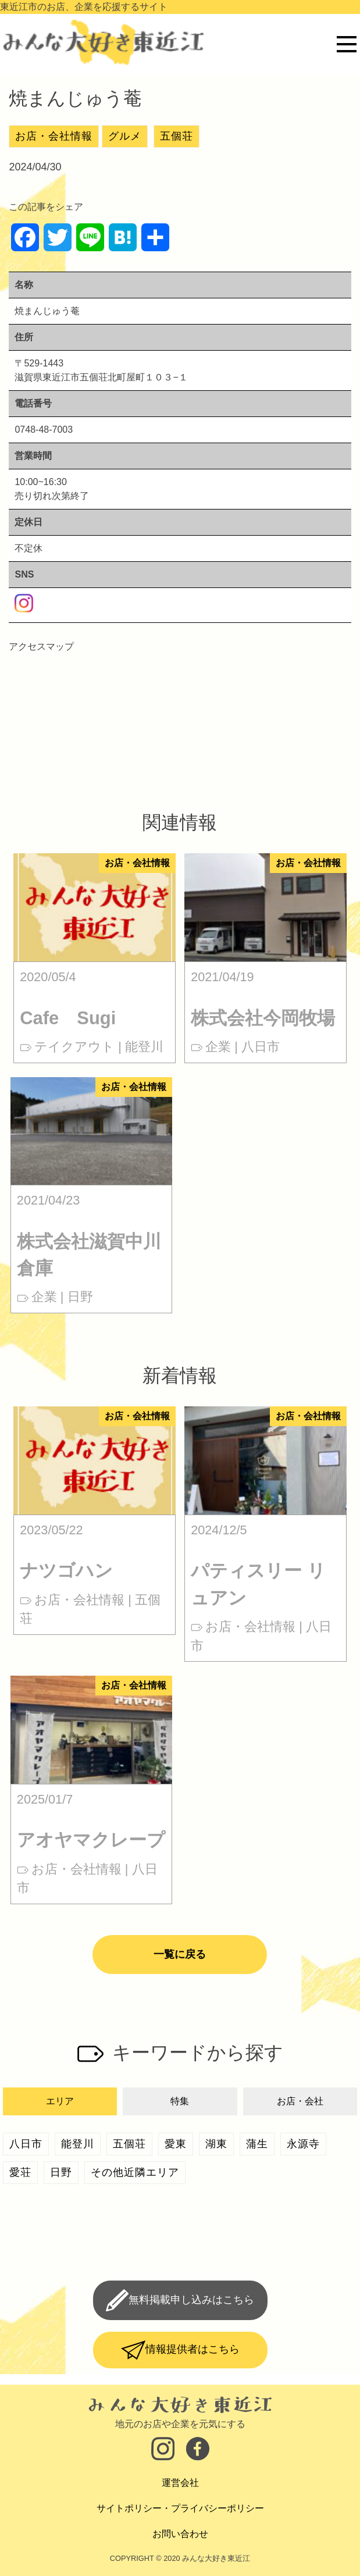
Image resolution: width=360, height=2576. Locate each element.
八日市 (25, 2144)
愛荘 (20, 2172)
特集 (179, 2101)
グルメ (124, 136)
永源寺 (303, 2144)
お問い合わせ (180, 2534)
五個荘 (176, 136)
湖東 (216, 2144)
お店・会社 (300, 2101)
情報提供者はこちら (192, 2349)
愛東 (176, 2144)
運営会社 (180, 2483)
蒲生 (257, 2144)
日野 (61, 2172)
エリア (60, 2101)
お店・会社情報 (53, 136)
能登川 (77, 2144)
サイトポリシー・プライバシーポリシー (180, 2508)
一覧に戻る (180, 1954)
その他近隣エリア (135, 2172)
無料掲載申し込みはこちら (191, 2300)
